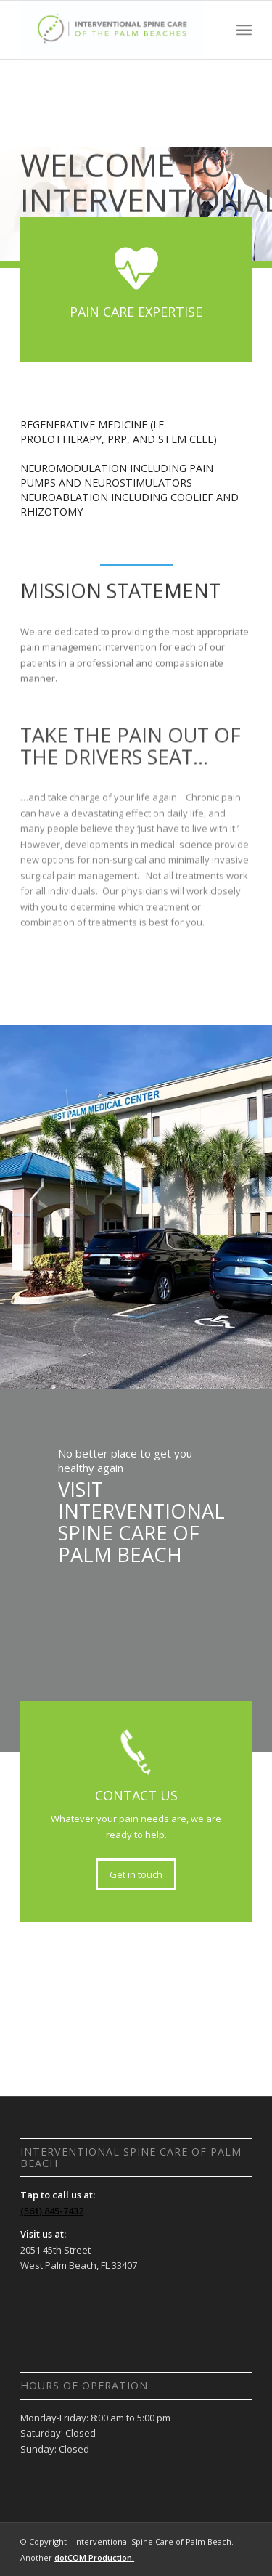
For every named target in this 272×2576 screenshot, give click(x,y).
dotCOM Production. (94, 2557)
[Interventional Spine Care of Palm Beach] (112, 30)
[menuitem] (244, 29)
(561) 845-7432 (51, 2210)
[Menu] (244, 29)
